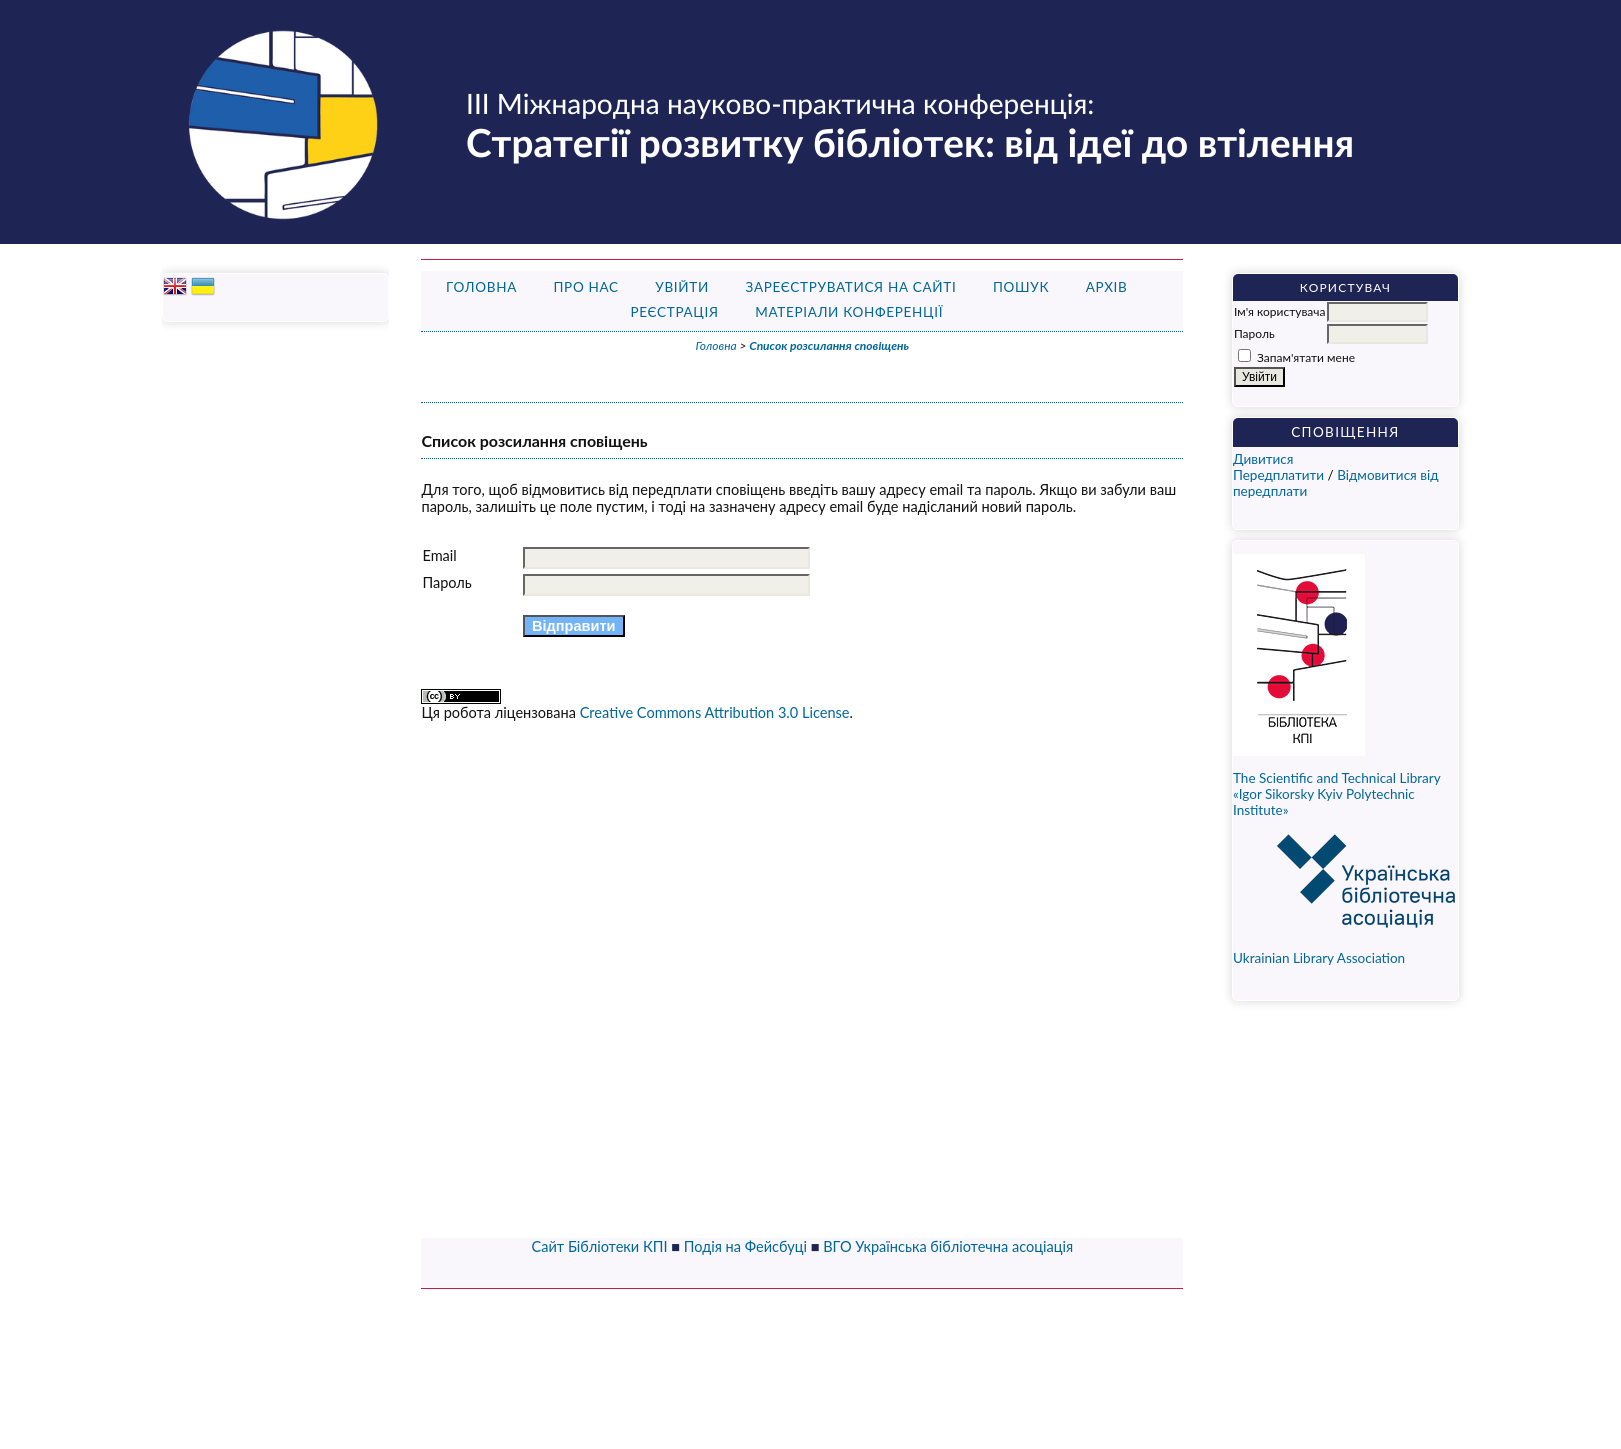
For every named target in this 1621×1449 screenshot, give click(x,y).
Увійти (682, 287)
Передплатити (1278, 475)
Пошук (1021, 287)
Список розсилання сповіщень (829, 345)
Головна (481, 287)
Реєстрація (674, 312)
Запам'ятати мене (1306, 357)
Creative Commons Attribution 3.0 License (715, 712)
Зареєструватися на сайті (850, 287)
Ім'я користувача (1279, 311)
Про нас (585, 287)
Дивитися (1263, 459)
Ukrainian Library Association (1366, 951)
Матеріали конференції (849, 312)
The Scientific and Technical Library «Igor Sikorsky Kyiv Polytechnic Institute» (1336, 794)
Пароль (1254, 333)
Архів (1107, 287)
